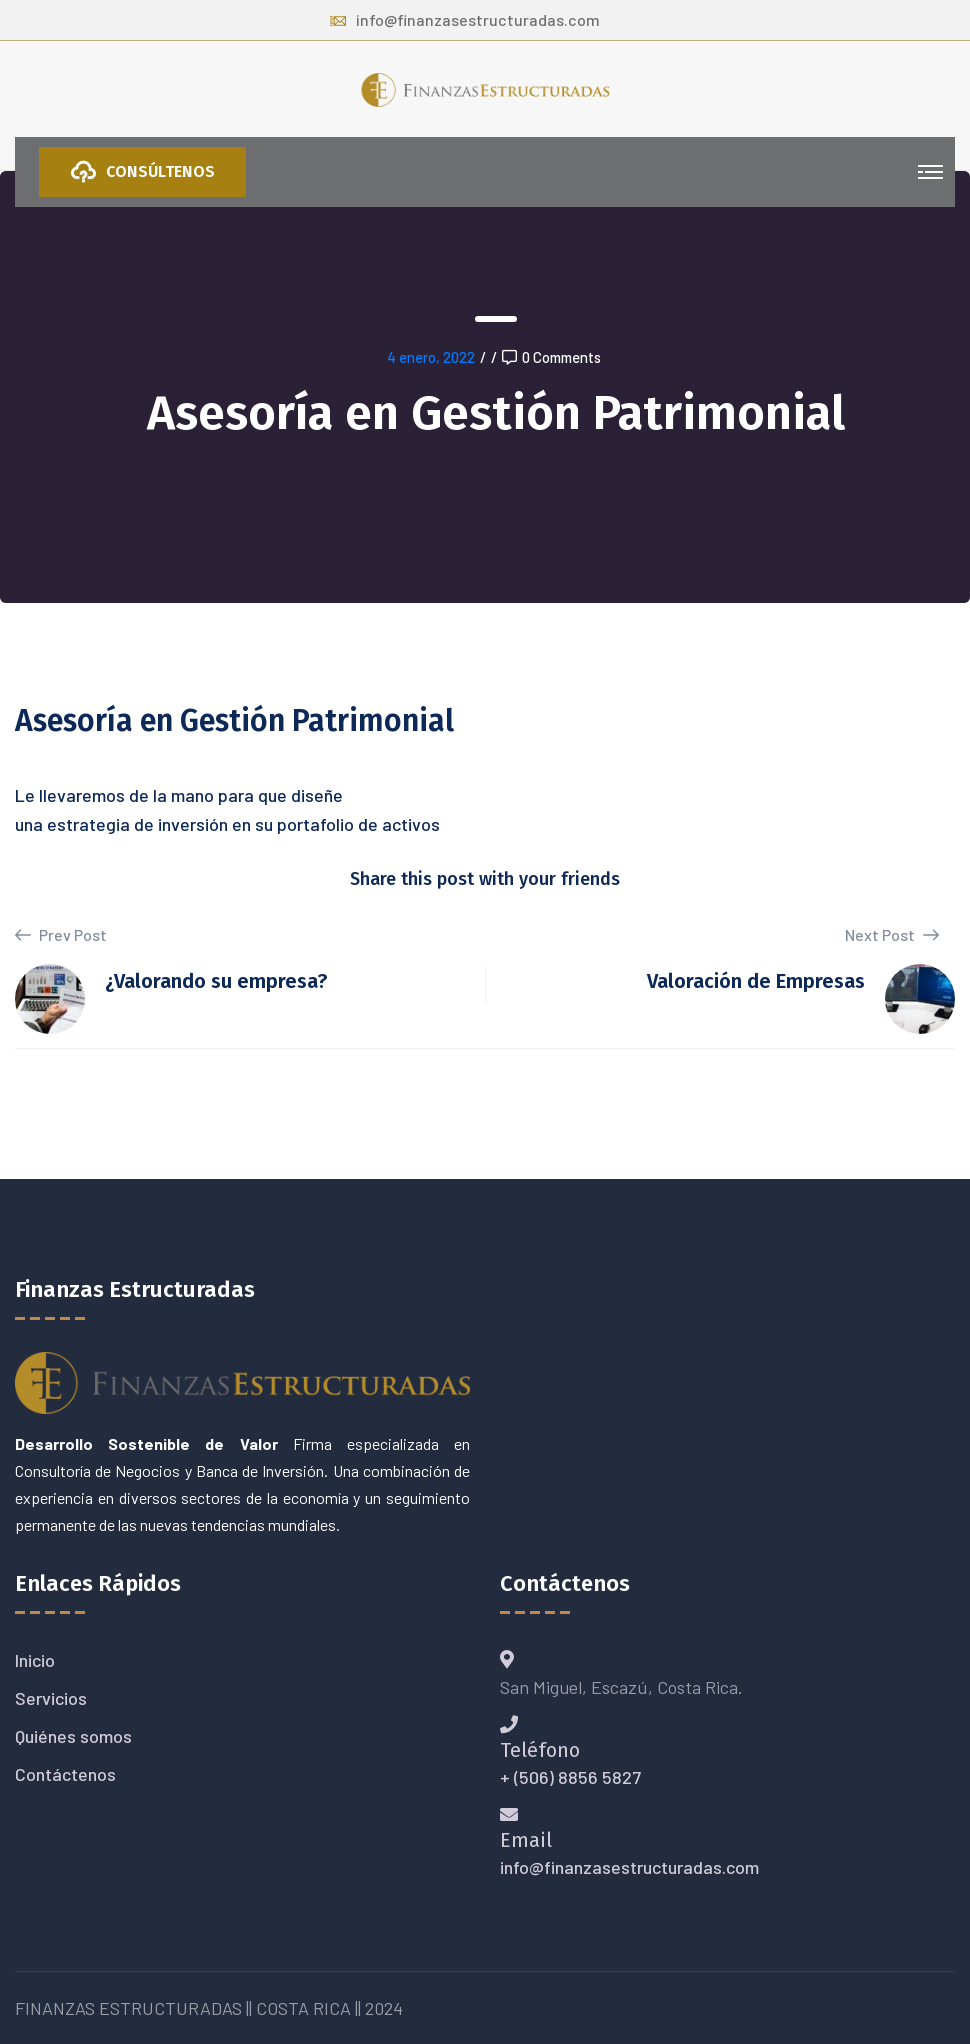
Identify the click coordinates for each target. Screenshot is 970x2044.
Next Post (892, 934)
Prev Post (61, 935)
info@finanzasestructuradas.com (465, 19)
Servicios (51, 1698)
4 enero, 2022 (431, 357)
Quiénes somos (73, 1736)
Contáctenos (65, 1774)
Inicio (35, 1660)
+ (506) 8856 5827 (570, 1777)
